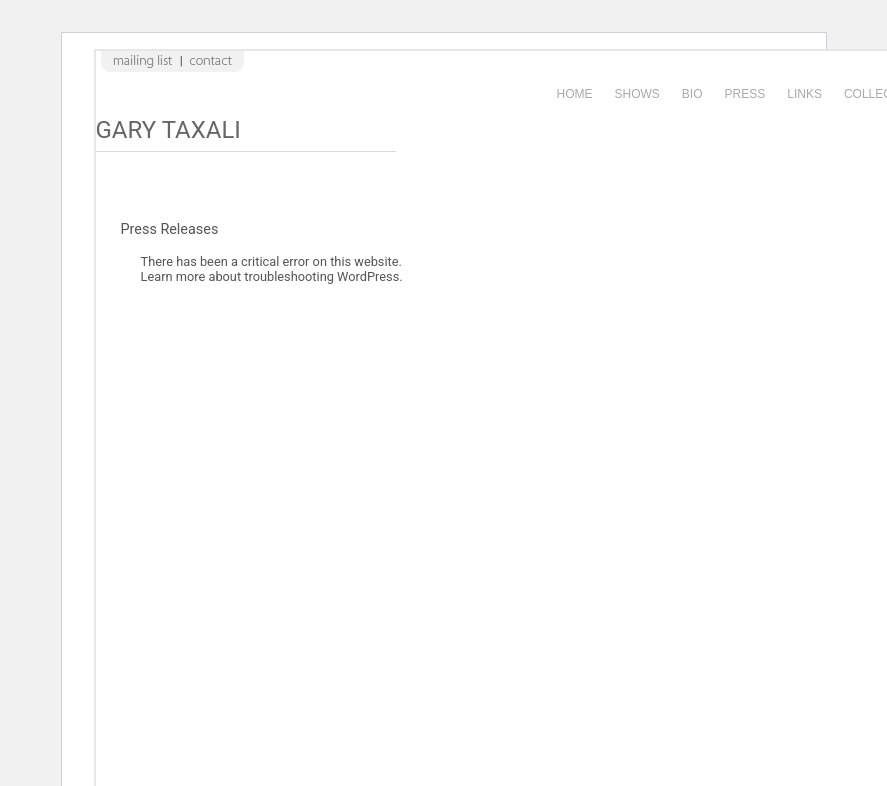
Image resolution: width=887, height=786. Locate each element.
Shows (637, 94)
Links (804, 94)
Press (745, 94)
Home (575, 94)
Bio (692, 94)
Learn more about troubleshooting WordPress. (272, 276)
